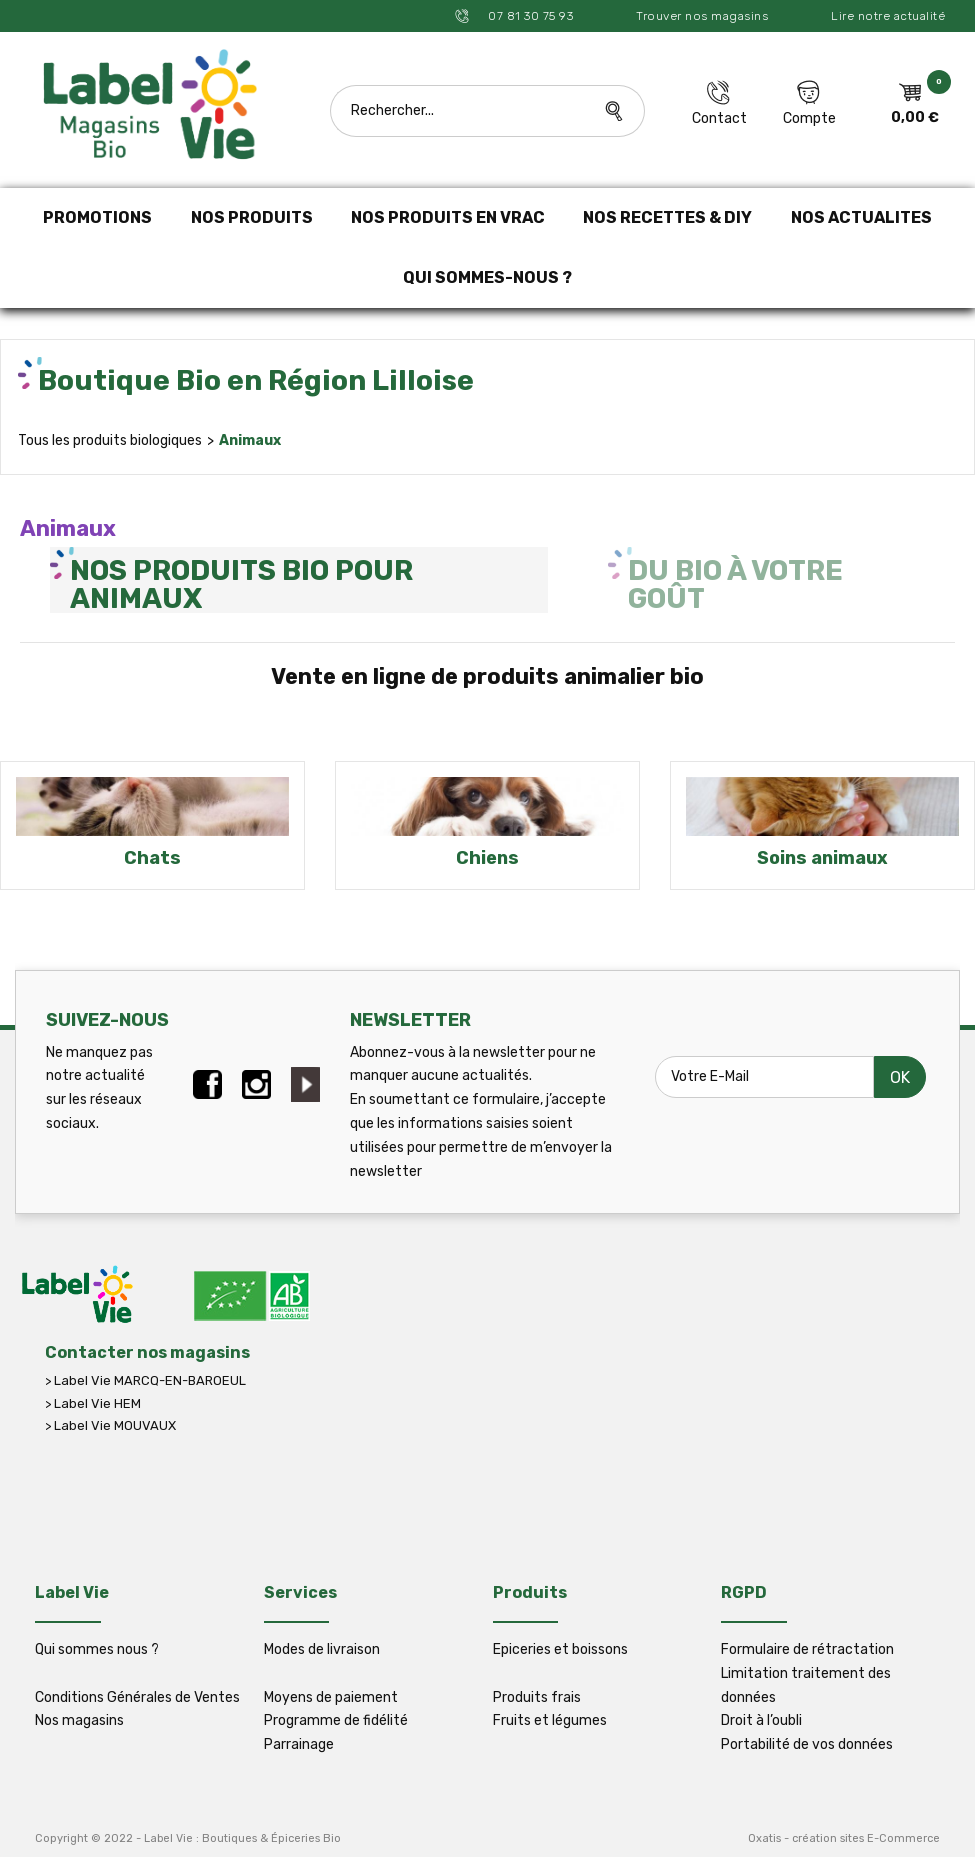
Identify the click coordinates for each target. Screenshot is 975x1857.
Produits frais (537, 1697)
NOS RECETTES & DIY (667, 217)
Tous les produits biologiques (110, 440)
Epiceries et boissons (560, 1649)
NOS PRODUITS (252, 217)
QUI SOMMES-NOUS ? (487, 277)
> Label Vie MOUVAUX (110, 1425)
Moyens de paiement (331, 1697)
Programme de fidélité (336, 1720)
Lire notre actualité (888, 16)
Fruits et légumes (550, 1720)
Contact (719, 118)
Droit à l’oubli (761, 1720)
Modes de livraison (322, 1649)
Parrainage (299, 1744)
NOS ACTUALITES (861, 217)
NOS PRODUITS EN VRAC (448, 217)
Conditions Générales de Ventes (137, 1697)
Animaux (250, 440)
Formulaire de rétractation (807, 1649)
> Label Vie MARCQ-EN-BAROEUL (145, 1380)
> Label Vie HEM (93, 1403)
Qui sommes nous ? (97, 1649)
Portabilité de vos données (807, 1744)
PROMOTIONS (97, 217)
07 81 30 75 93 (529, 16)
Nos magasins (79, 1720)
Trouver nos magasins (702, 16)
